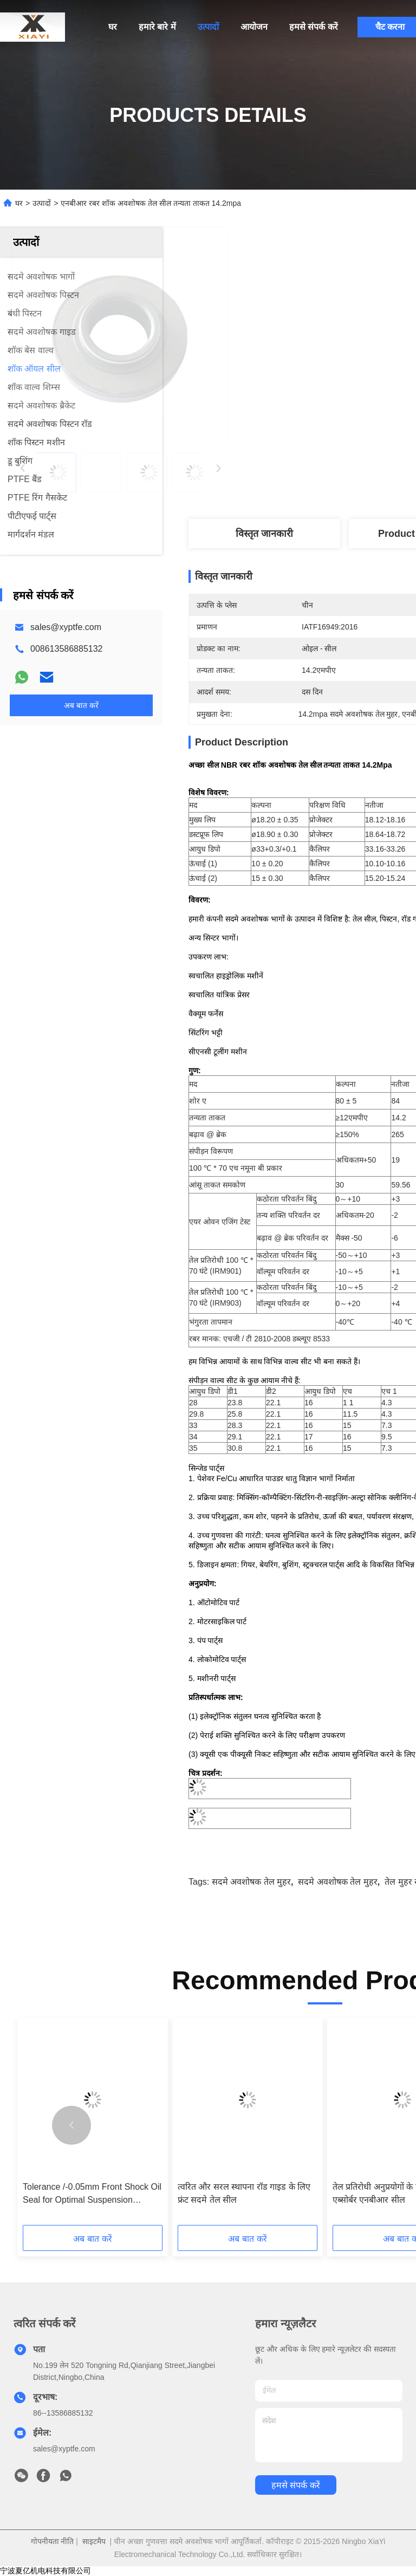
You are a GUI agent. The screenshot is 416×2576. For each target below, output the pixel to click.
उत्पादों (208, 26)
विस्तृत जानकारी (264, 533)
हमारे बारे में (157, 26)
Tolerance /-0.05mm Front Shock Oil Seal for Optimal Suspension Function (92, 2194)
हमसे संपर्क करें (313, 26)
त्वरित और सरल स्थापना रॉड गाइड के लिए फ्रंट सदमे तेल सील (244, 2193)
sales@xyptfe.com (65, 627)
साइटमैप (94, 2541)
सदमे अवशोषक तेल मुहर (251, 1881)
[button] (71, 2125)
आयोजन (254, 26)
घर (112, 26)
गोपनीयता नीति (52, 2541)
